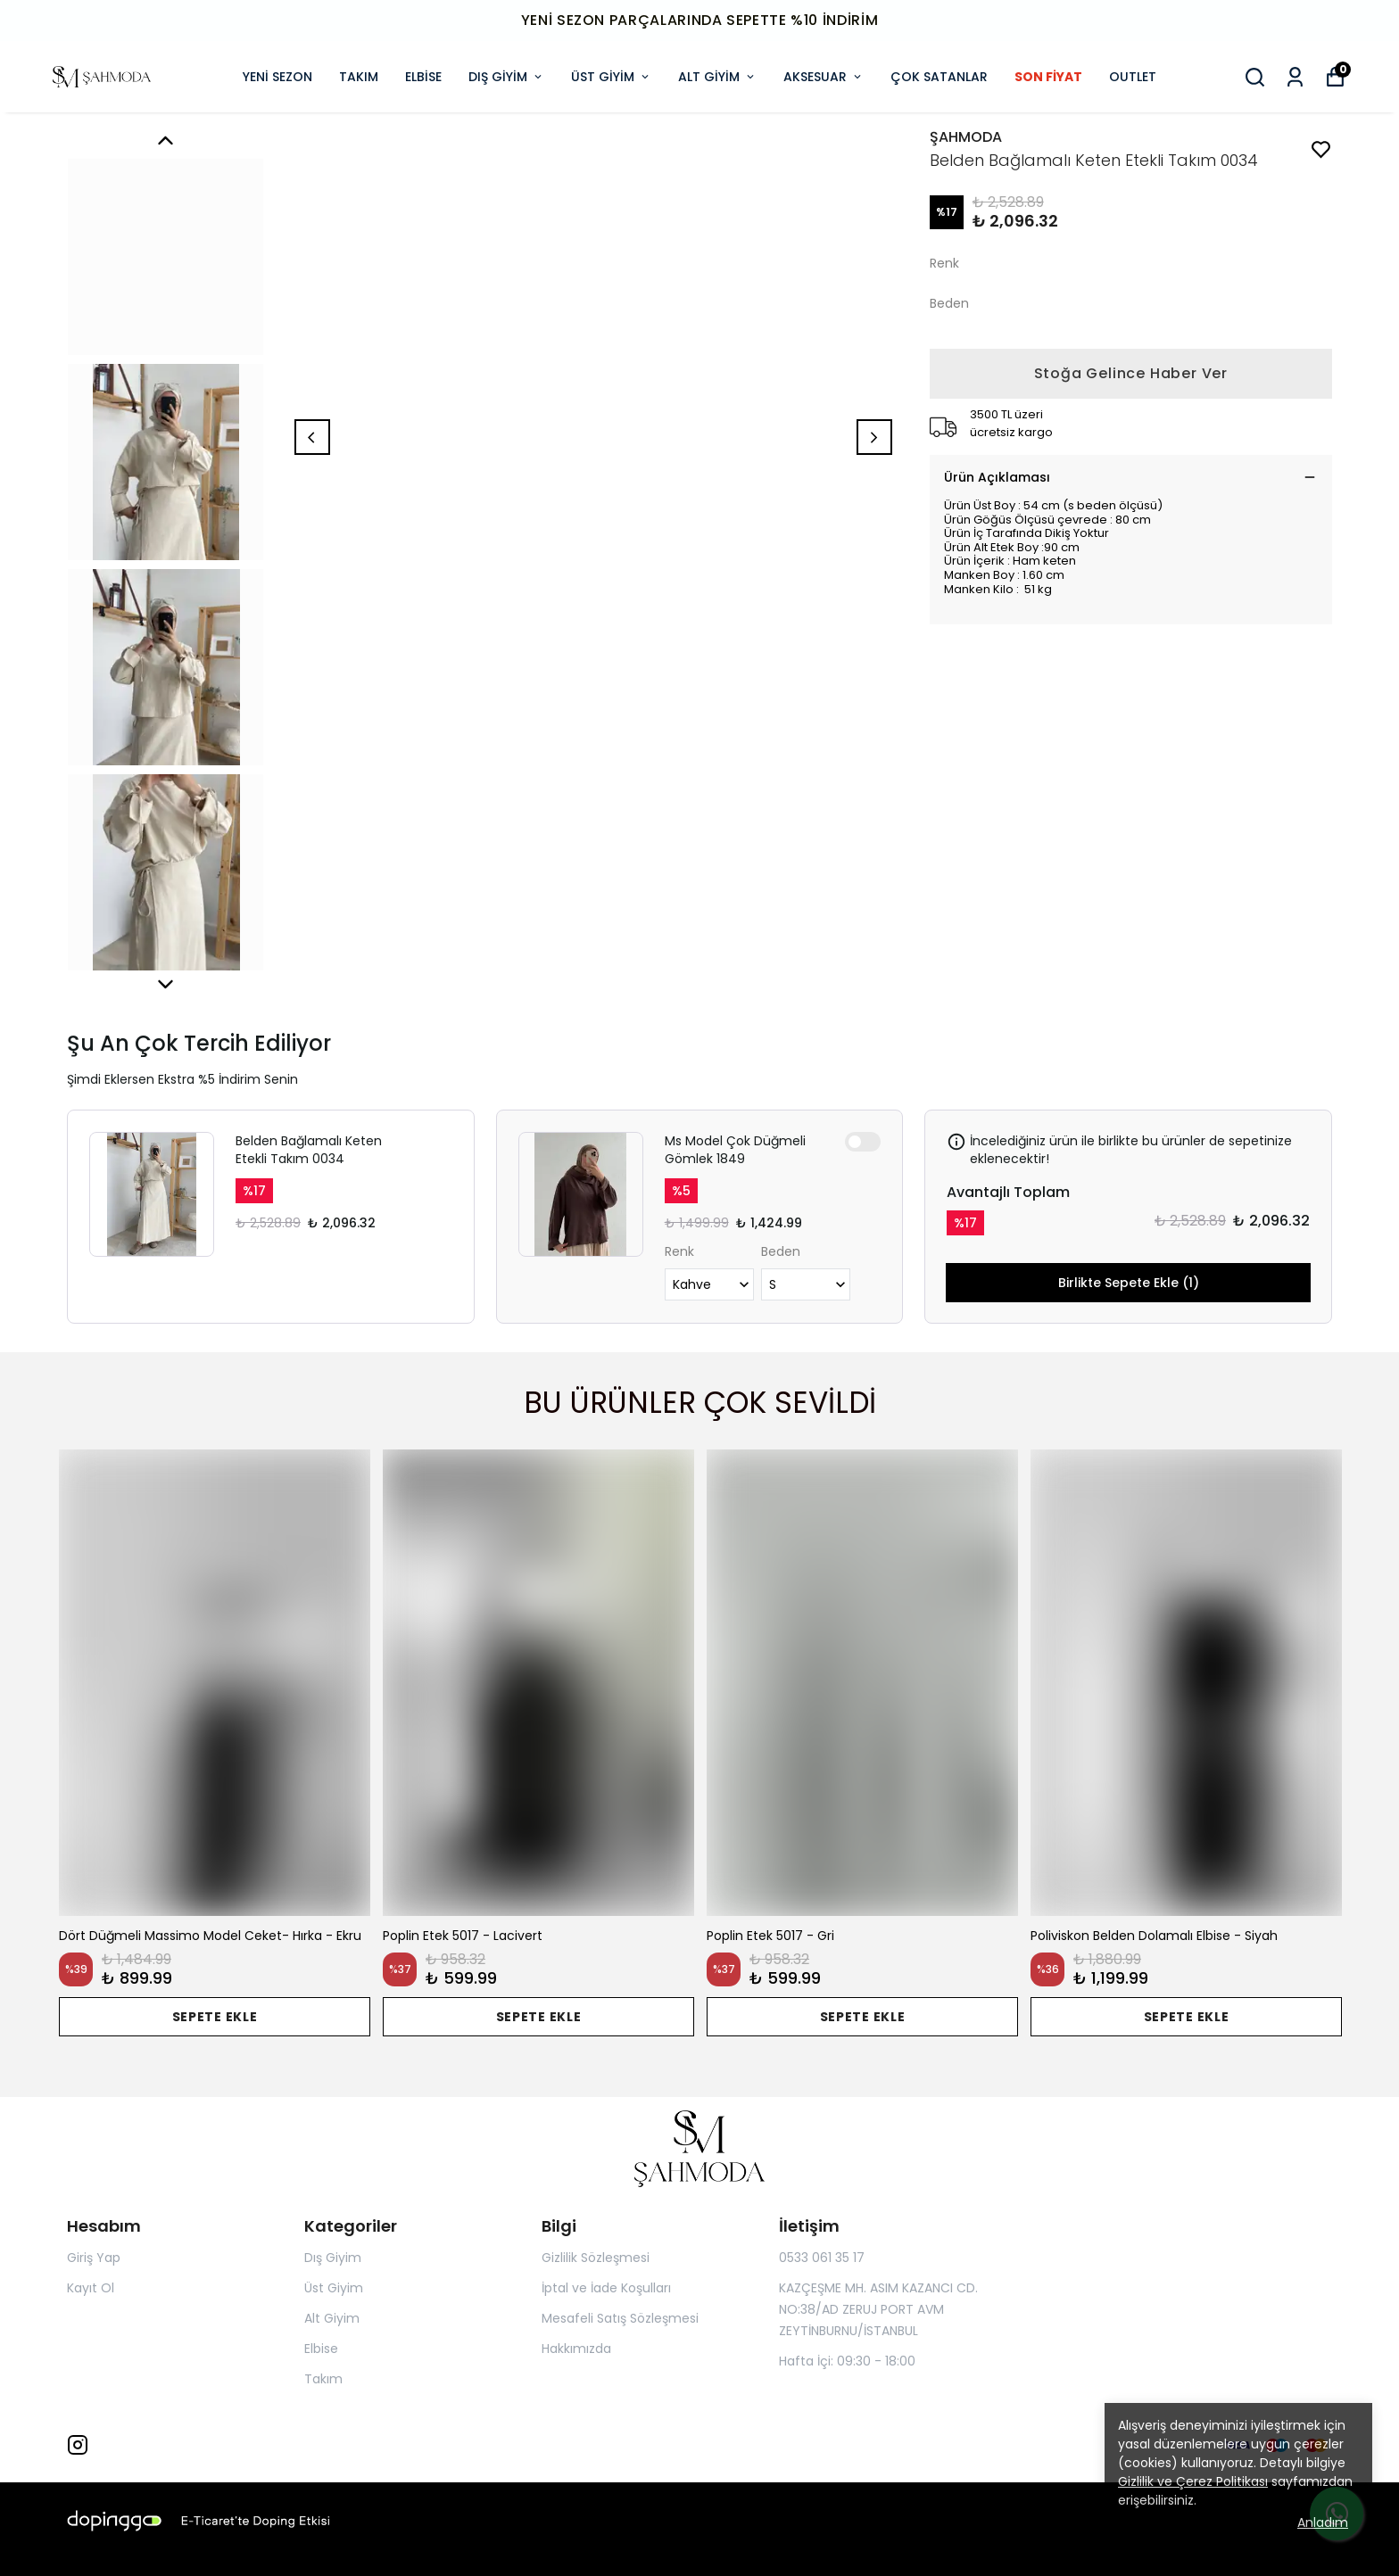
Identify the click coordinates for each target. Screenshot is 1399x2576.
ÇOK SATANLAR (939, 77)
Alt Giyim (332, 2318)
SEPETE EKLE (215, 2017)
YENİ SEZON (277, 77)
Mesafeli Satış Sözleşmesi (620, 2318)
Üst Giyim (333, 2288)
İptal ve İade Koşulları (606, 2288)
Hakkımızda (576, 2348)
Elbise (321, 2348)
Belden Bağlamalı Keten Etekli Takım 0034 (309, 1150)
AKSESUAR (823, 77)
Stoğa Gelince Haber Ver (1131, 373)
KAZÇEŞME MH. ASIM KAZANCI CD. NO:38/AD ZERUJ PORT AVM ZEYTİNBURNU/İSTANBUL (878, 2309)
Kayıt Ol (90, 2288)
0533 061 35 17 (822, 2257)
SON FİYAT (1048, 77)
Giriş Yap (93, 2257)
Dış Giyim (332, 2257)
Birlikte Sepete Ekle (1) (1128, 1283)
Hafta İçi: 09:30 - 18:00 (847, 2361)
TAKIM (358, 77)
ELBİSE (423, 77)
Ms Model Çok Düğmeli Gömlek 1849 (735, 1150)
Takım (323, 2379)
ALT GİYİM (717, 77)
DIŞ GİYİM (506, 77)
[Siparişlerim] (1295, 77)
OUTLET (1132, 77)
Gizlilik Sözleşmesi (596, 2257)
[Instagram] (77, 2445)
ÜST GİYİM (611, 77)
